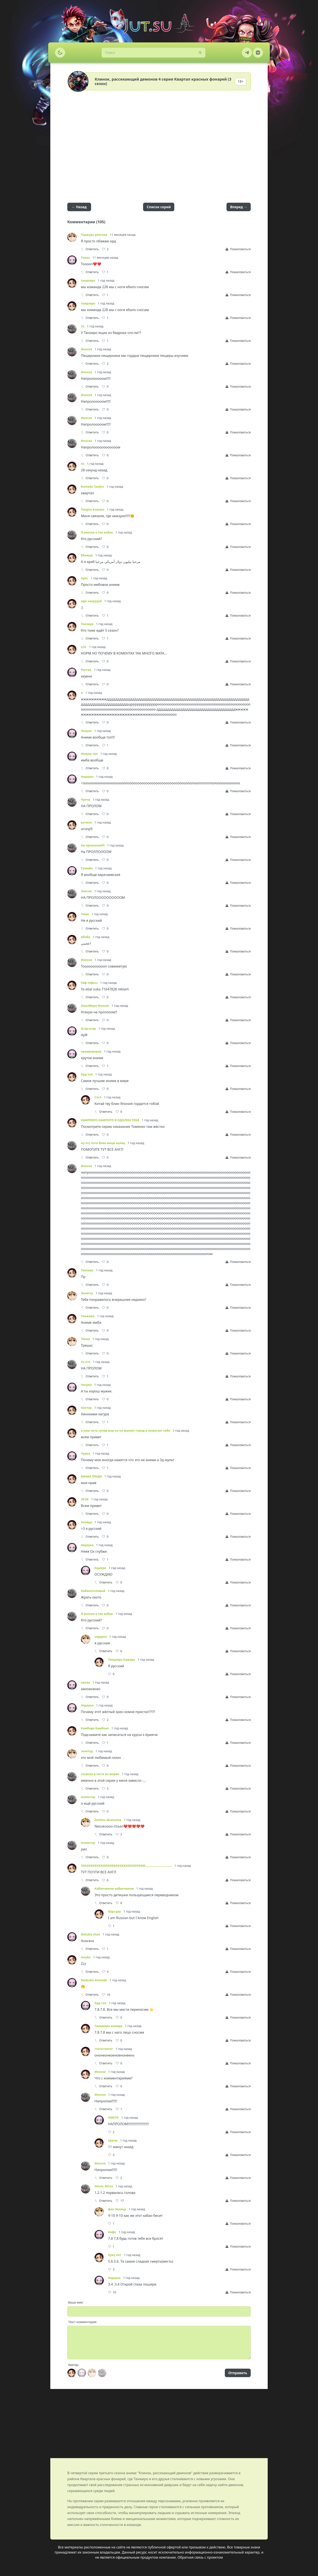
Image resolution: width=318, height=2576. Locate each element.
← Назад (79, 207)
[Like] (105, 249)
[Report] (238, 249)
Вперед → (238, 207)
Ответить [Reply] (90, 249)
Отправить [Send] (237, 2373)
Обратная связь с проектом (200, 2557)
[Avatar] (71, 2373)
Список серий (159, 207)
